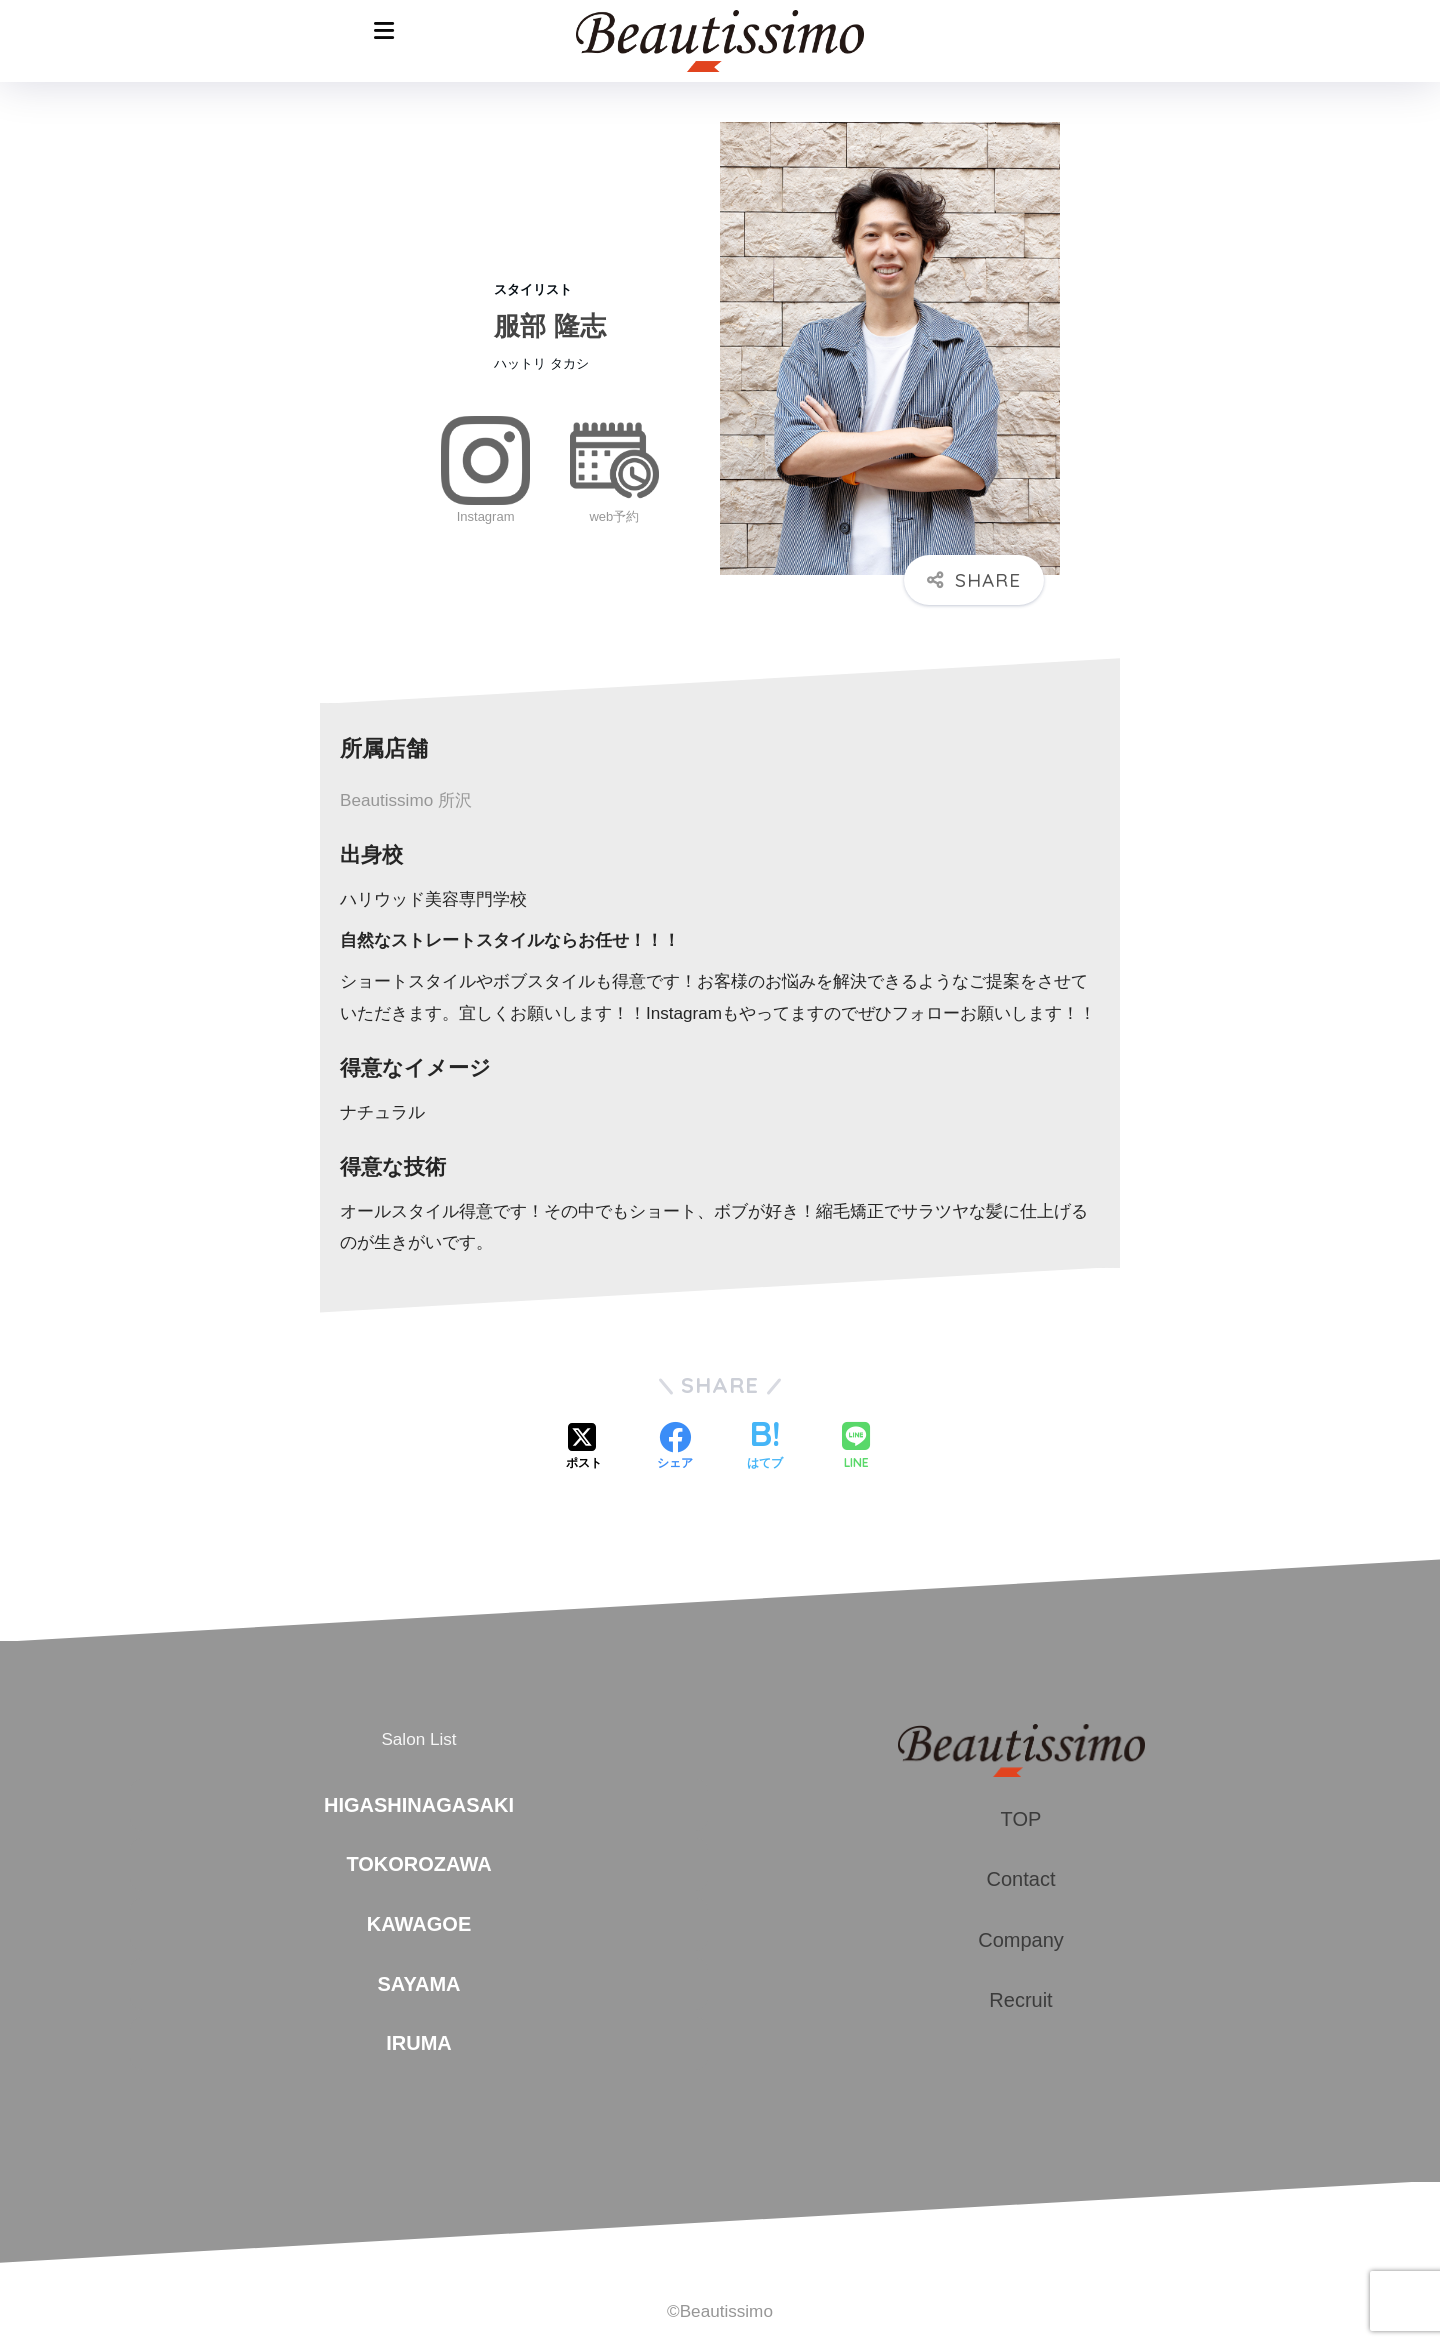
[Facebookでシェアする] (675, 1448)
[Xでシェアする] (584, 1448)
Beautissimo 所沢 (406, 800)
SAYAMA (419, 1984)
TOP (1021, 1819)
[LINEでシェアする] (856, 1447)
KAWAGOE (419, 1924)
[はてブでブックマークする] (765, 1448)
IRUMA (419, 2043)
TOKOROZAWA (418, 1864)
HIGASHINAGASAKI (419, 1805)
